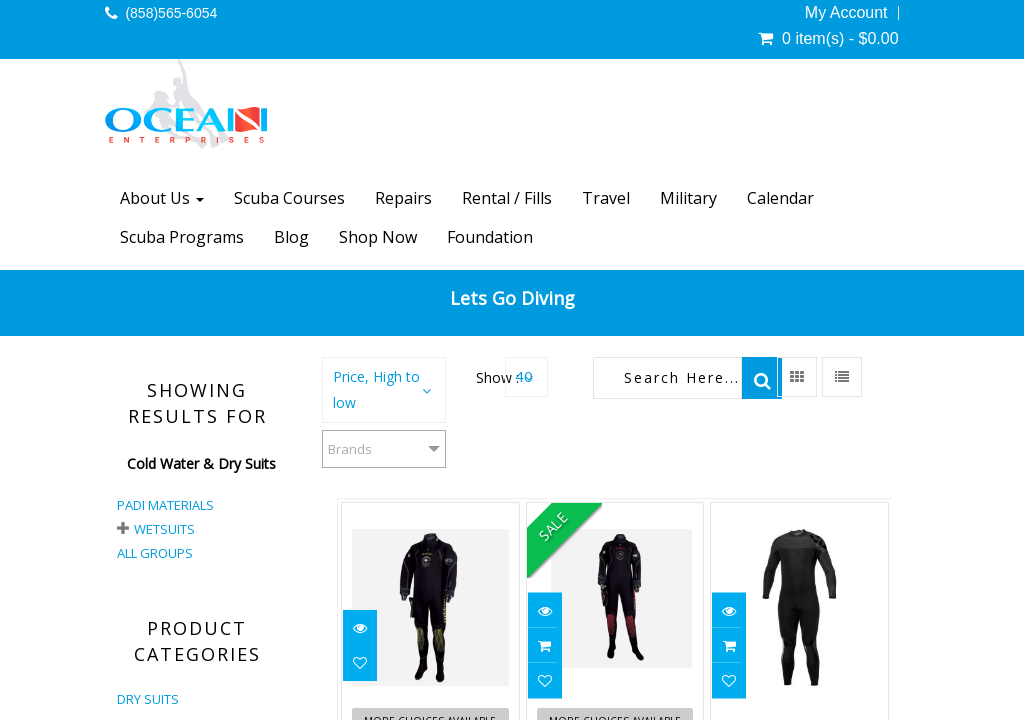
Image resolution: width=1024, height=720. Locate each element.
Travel (606, 198)
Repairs (403, 198)
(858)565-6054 (171, 13)
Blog (291, 237)
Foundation (490, 237)
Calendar (780, 198)
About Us (162, 198)
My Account (846, 13)
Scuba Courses (289, 198)
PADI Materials (165, 505)
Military (688, 198)
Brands (350, 449)
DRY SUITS (148, 699)
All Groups (155, 553)
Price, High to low (376, 389)
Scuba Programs (182, 237)
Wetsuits (164, 529)
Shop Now (378, 237)
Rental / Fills (507, 198)
